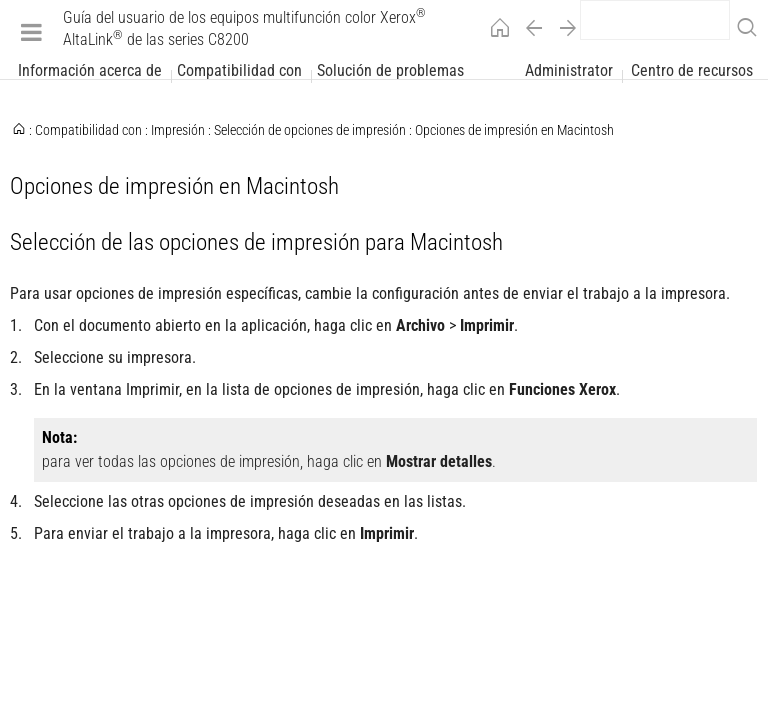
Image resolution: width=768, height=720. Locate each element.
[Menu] (31, 31)
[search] (655, 20)
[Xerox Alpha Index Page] (384, 414)
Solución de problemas (390, 71)
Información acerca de (90, 71)
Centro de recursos (692, 71)
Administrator (569, 71)
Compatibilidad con (239, 71)
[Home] (495, 31)
